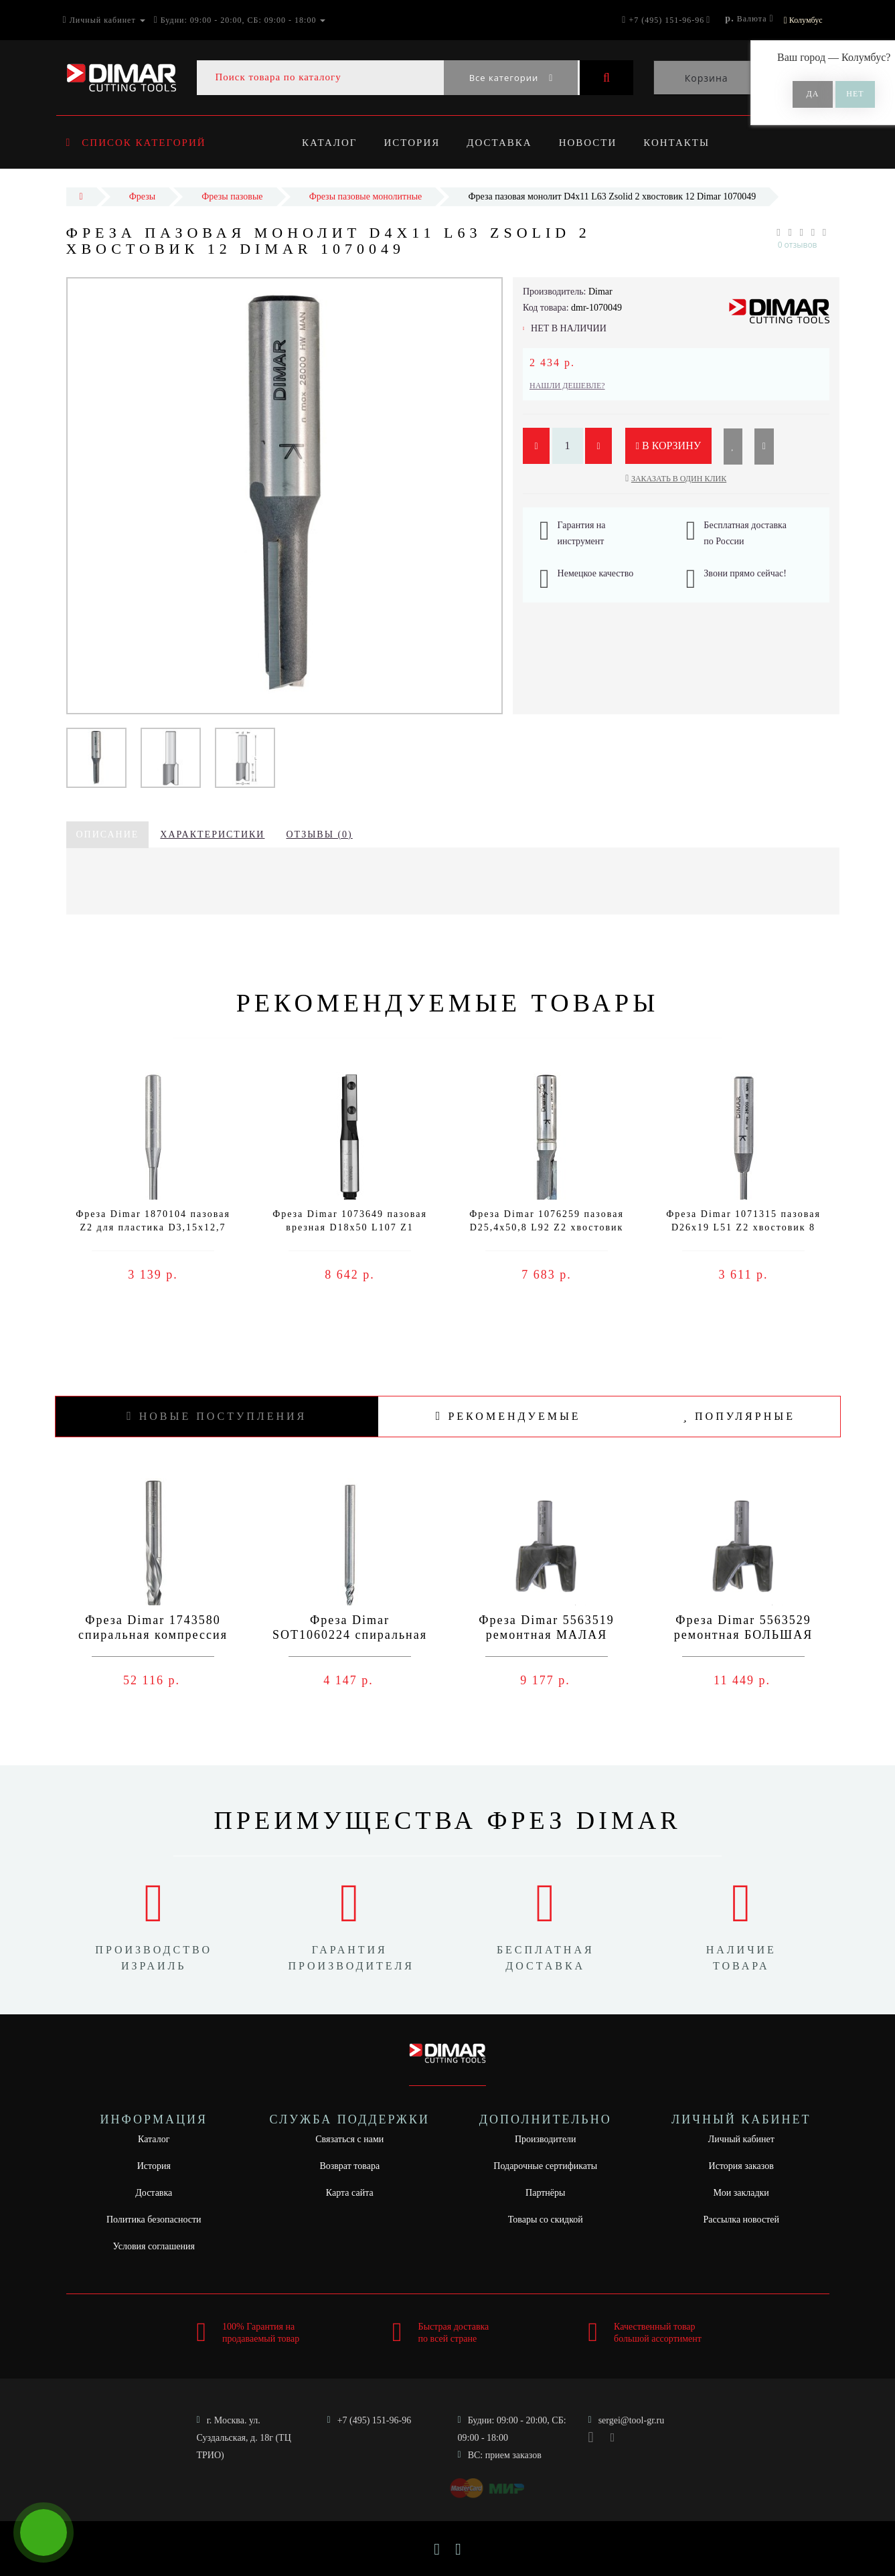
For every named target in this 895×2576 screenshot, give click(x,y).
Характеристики (212, 834)
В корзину (669, 445)
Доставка (503, 142)
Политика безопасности (153, 2220)
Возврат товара (349, 2166)
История (414, 142)
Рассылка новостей (741, 2220)
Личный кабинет (741, 2139)
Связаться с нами (349, 2139)
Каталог (329, 142)
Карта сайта (350, 2193)
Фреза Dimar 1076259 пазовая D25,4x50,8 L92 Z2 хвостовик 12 (546, 1227)
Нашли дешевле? (567, 385)
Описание (107, 834)
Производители (545, 2139)
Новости (594, 142)
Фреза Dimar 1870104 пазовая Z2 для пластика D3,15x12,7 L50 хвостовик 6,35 (153, 1227)
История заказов (741, 2166)
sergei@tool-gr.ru (631, 2420)
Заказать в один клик (678, 478)
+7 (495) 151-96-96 (374, 2420)
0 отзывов (797, 244)
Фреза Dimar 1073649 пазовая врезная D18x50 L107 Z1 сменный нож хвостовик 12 (349, 1227)
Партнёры (545, 2193)
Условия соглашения (154, 2246)
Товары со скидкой (545, 2220)
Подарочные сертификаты (545, 2166)
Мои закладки (741, 2193)
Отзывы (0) (319, 834)
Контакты (685, 142)
